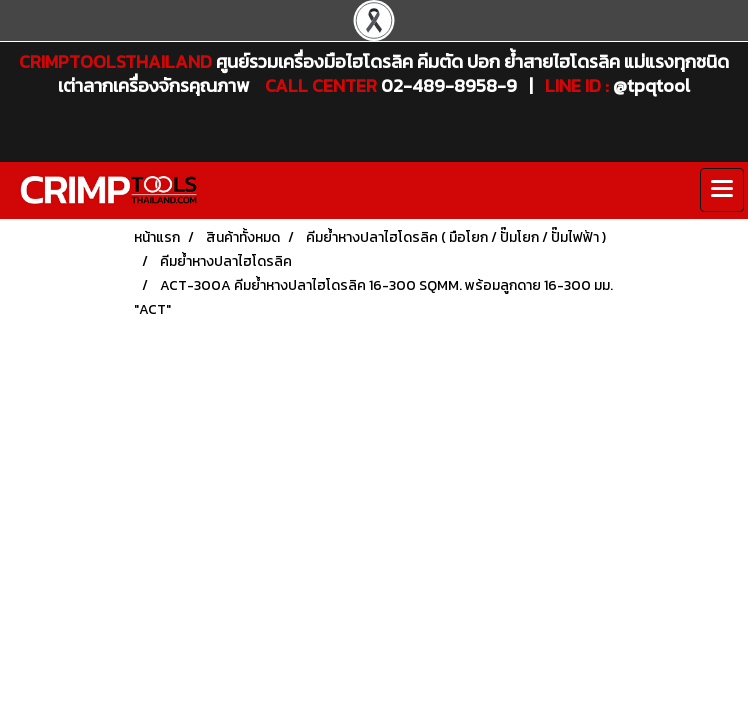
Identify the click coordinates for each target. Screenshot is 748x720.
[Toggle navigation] (722, 190)
